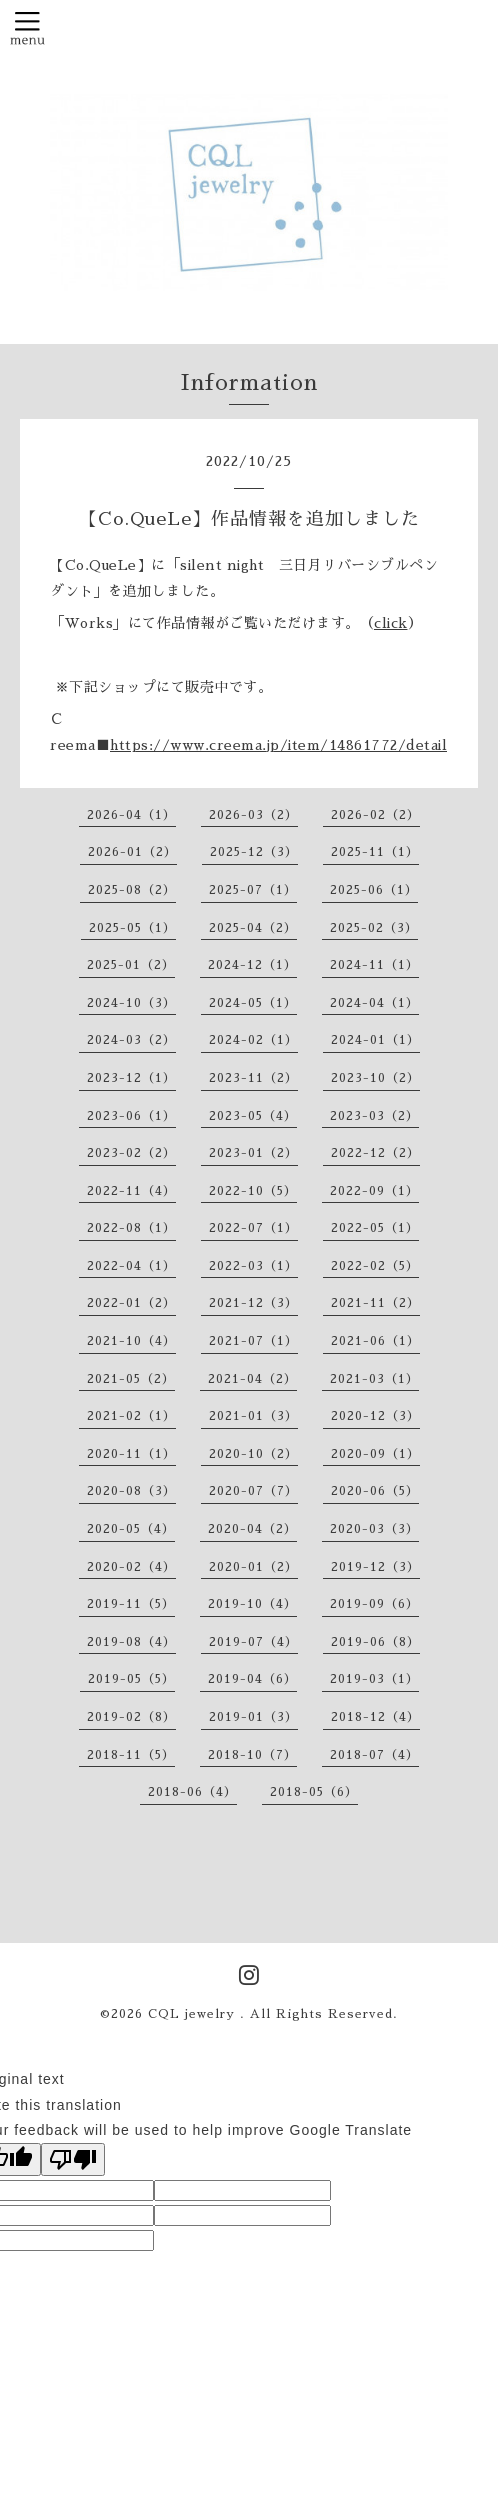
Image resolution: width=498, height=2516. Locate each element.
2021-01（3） (253, 1416)
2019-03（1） (374, 1679)
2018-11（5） (131, 1755)
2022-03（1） (253, 1266)
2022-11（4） (131, 1191)
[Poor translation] (73, 2159)
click (391, 623)
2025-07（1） (253, 890)
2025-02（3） (374, 928)
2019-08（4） (131, 1642)
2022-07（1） (253, 1228)
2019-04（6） (252, 1679)
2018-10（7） (252, 1755)
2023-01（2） (253, 1153)
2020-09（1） (375, 1454)
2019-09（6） (374, 1604)
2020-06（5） (375, 1491)
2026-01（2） (132, 852)
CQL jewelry (194, 2014)
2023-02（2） (131, 1153)
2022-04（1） (131, 1266)
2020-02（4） (131, 1567)
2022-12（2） (375, 1153)
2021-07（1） (253, 1341)
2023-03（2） (374, 1116)
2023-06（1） (131, 1116)
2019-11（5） (131, 1604)
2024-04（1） (374, 1003)
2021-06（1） (375, 1341)
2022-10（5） (253, 1191)
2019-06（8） (375, 1642)
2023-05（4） (253, 1116)
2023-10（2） (375, 1078)
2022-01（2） (131, 1303)
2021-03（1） (374, 1379)
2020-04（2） (252, 1529)
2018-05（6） (314, 1792)
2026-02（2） (375, 815)
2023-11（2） (253, 1078)
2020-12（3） (375, 1416)
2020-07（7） (253, 1491)
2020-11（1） (131, 1454)
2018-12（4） (375, 1717)
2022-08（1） (131, 1228)
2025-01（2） (131, 965)
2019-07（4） (253, 1642)
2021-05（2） (131, 1379)
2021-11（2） (375, 1303)
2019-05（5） (131, 1679)
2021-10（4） (131, 1341)
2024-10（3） (131, 1003)
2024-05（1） (253, 1003)
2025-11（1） (375, 852)
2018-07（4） (374, 1755)
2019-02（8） (131, 1717)
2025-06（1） (374, 890)
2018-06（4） (192, 1792)
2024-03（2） (131, 1040)
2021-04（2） (252, 1379)
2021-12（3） (253, 1303)
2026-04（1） (131, 815)
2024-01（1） (375, 1040)
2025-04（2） (253, 928)
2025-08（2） (132, 890)
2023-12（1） (131, 1078)
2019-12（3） (375, 1567)
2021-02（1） (131, 1416)
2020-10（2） (253, 1454)
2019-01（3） (253, 1717)
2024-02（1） (253, 1040)
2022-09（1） (374, 1191)
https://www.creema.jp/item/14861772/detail (278, 745)
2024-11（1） (374, 965)
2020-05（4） (131, 1529)
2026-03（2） (253, 815)
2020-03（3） (374, 1529)
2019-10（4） (252, 1604)
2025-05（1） (132, 928)
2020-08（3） (131, 1491)
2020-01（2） (253, 1567)
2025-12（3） (254, 852)
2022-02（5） (375, 1266)
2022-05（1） (375, 1228)
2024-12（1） (252, 965)
